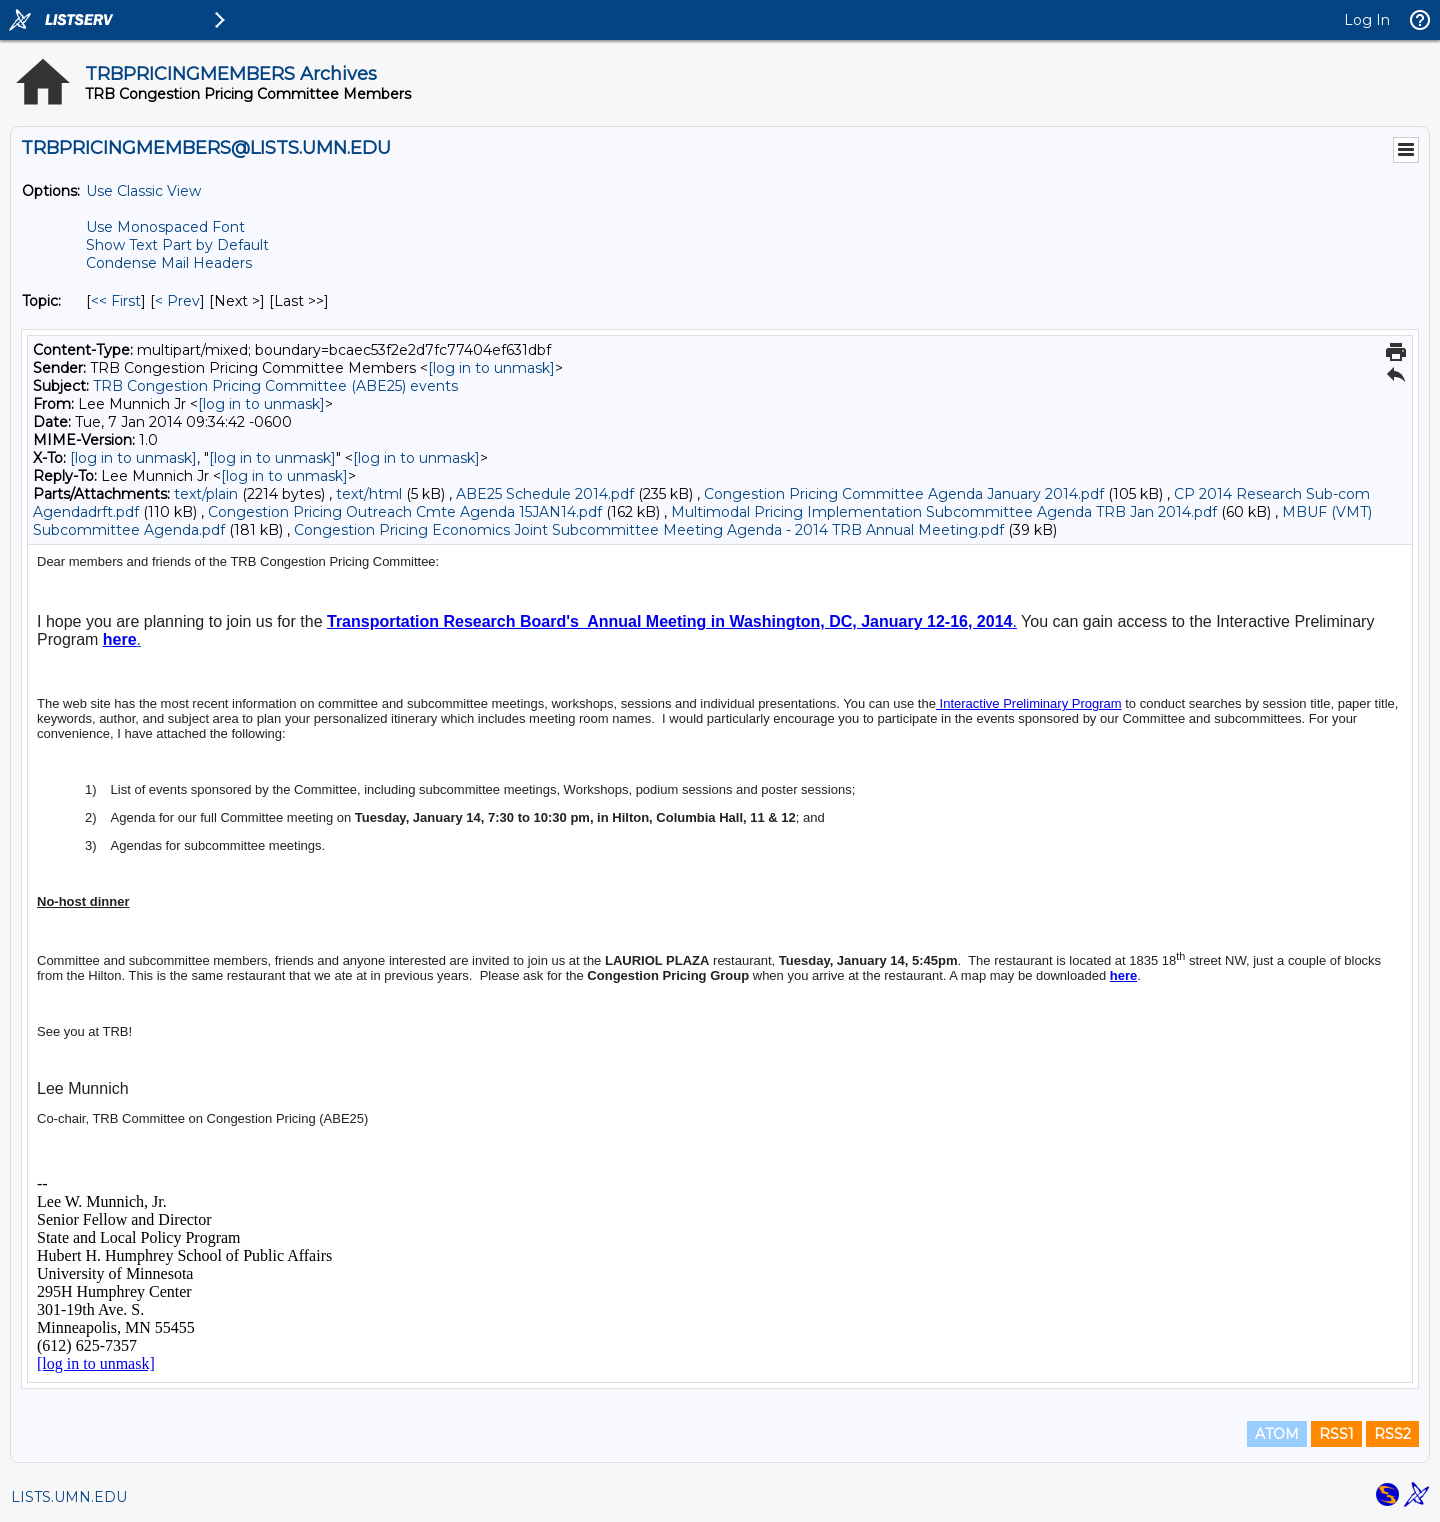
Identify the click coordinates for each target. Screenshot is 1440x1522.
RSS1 (1336, 1434)
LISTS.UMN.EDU (69, 1497)
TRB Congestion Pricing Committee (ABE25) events (275, 386)
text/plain (206, 494)
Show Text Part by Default (177, 245)
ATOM (1277, 1434)
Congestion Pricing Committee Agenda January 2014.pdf (904, 494)
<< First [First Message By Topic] (116, 301)
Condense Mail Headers (169, 263)
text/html (369, 494)
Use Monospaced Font (165, 227)
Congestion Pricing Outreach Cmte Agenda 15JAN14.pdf (405, 512)
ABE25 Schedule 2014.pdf (545, 494)
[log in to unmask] (491, 368)
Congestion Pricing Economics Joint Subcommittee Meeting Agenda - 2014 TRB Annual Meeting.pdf (649, 530)
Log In (1367, 20)
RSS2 (1392, 1434)
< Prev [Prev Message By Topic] (177, 301)
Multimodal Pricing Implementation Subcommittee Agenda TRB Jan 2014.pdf (944, 512)
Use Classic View (143, 191)
